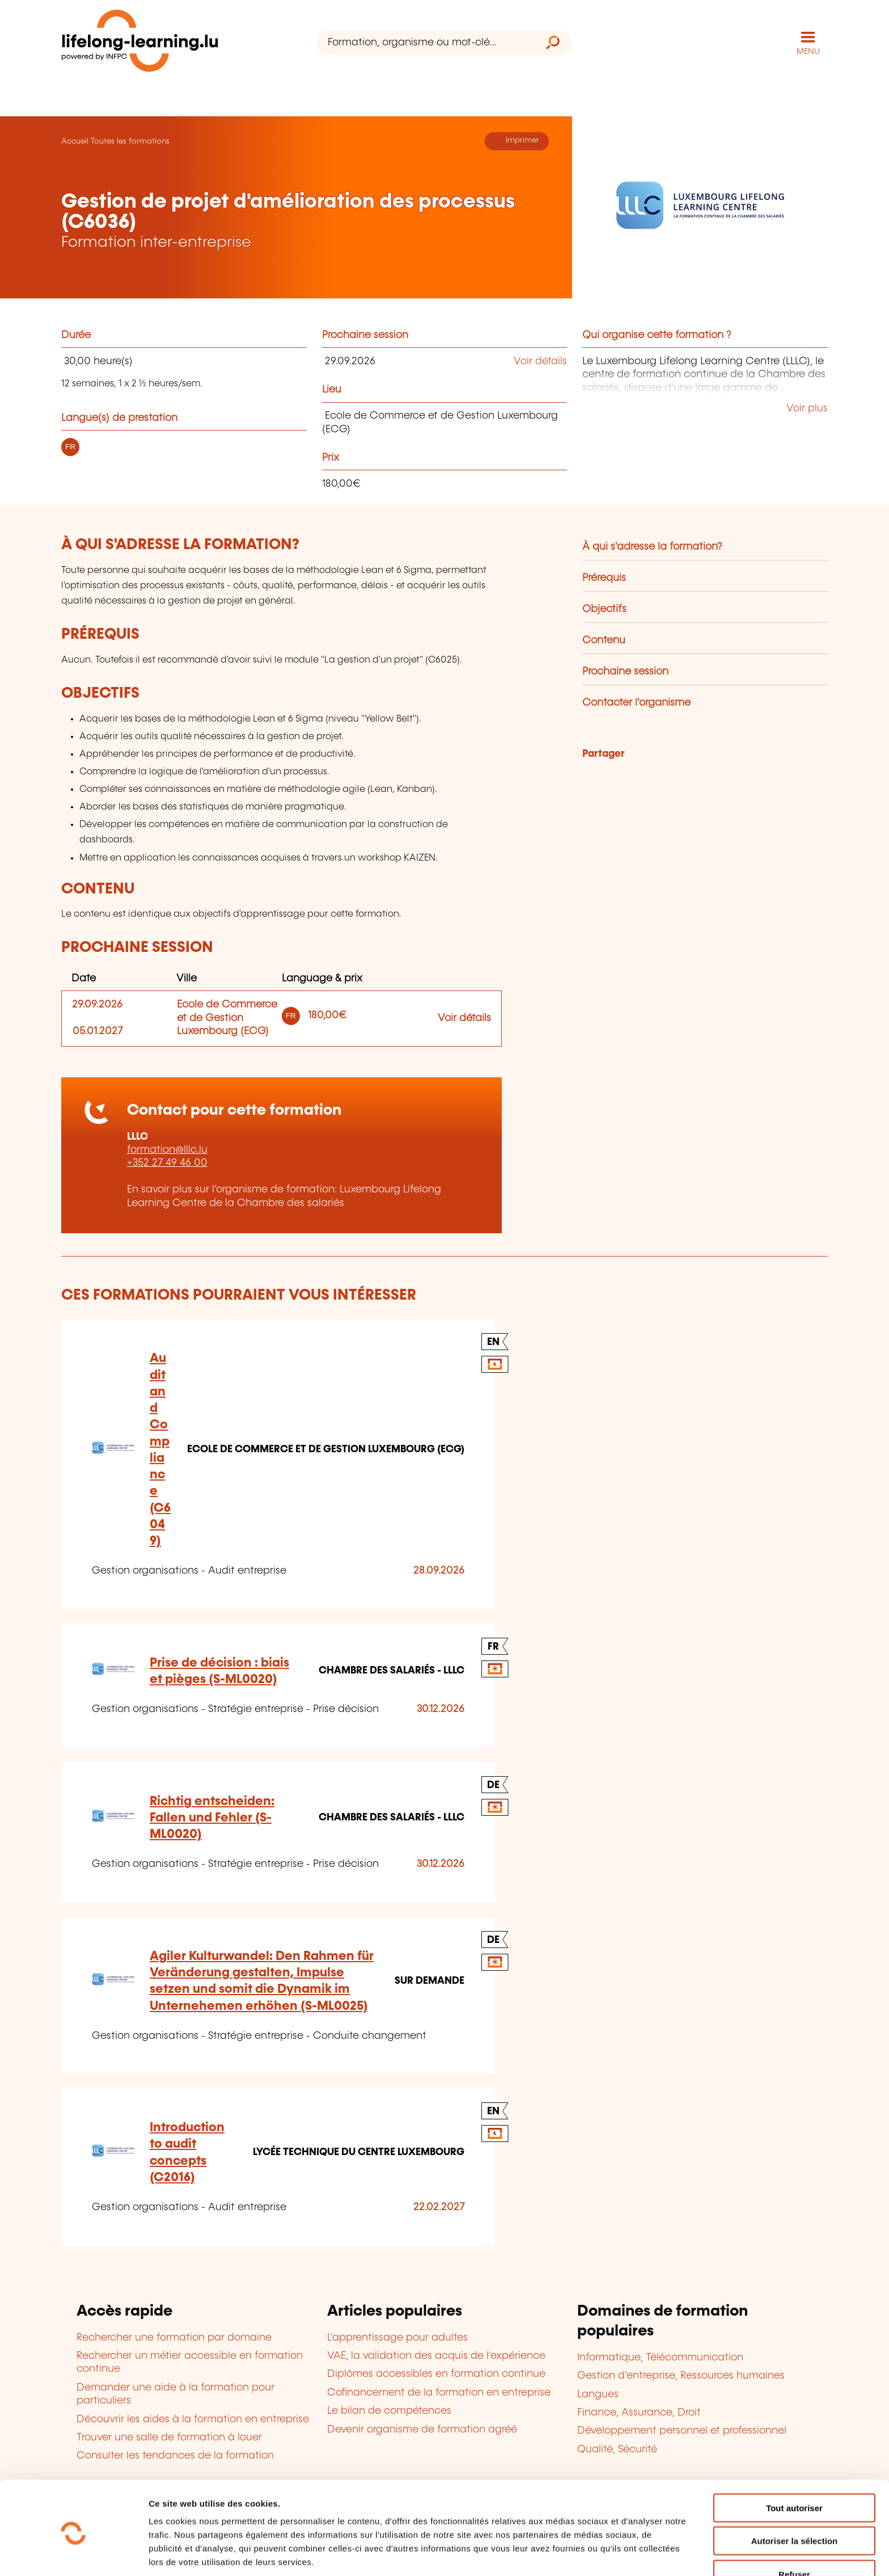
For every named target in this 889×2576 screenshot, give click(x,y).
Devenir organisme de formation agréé (422, 2429)
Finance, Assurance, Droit (639, 2412)
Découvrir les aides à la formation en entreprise (193, 2419)
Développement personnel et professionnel (681, 2431)
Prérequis (604, 577)
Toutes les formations (130, 141)
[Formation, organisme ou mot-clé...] (425, 43)
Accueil (74, 141)
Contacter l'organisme (636, 702)
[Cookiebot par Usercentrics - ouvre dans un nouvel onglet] (73, 2553)
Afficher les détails (624, 2553)
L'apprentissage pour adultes (397, 2337)
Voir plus (807, 408)
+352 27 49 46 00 (167, 1163)
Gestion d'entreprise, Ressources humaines (681, 2375)
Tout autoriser (794, 2463)
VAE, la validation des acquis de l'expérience (436, 2355)
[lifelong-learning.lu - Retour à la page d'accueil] (140, 43)
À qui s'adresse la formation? (652, 546)
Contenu (603, 640)
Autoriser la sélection (794, 2496)
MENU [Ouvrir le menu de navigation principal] (808, 51)
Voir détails (540, 361)
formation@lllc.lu (167, 1149)
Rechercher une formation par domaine (174, 2337)
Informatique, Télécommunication (660, 2357)
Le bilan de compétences (389, 2411)
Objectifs (604, 609)
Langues (598, 2394)
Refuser (794, 2529)
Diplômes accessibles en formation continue (436, 2374)
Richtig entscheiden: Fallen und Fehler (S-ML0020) (212, 1817)
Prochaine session (625, 671)
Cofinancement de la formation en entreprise (439, 2392)
